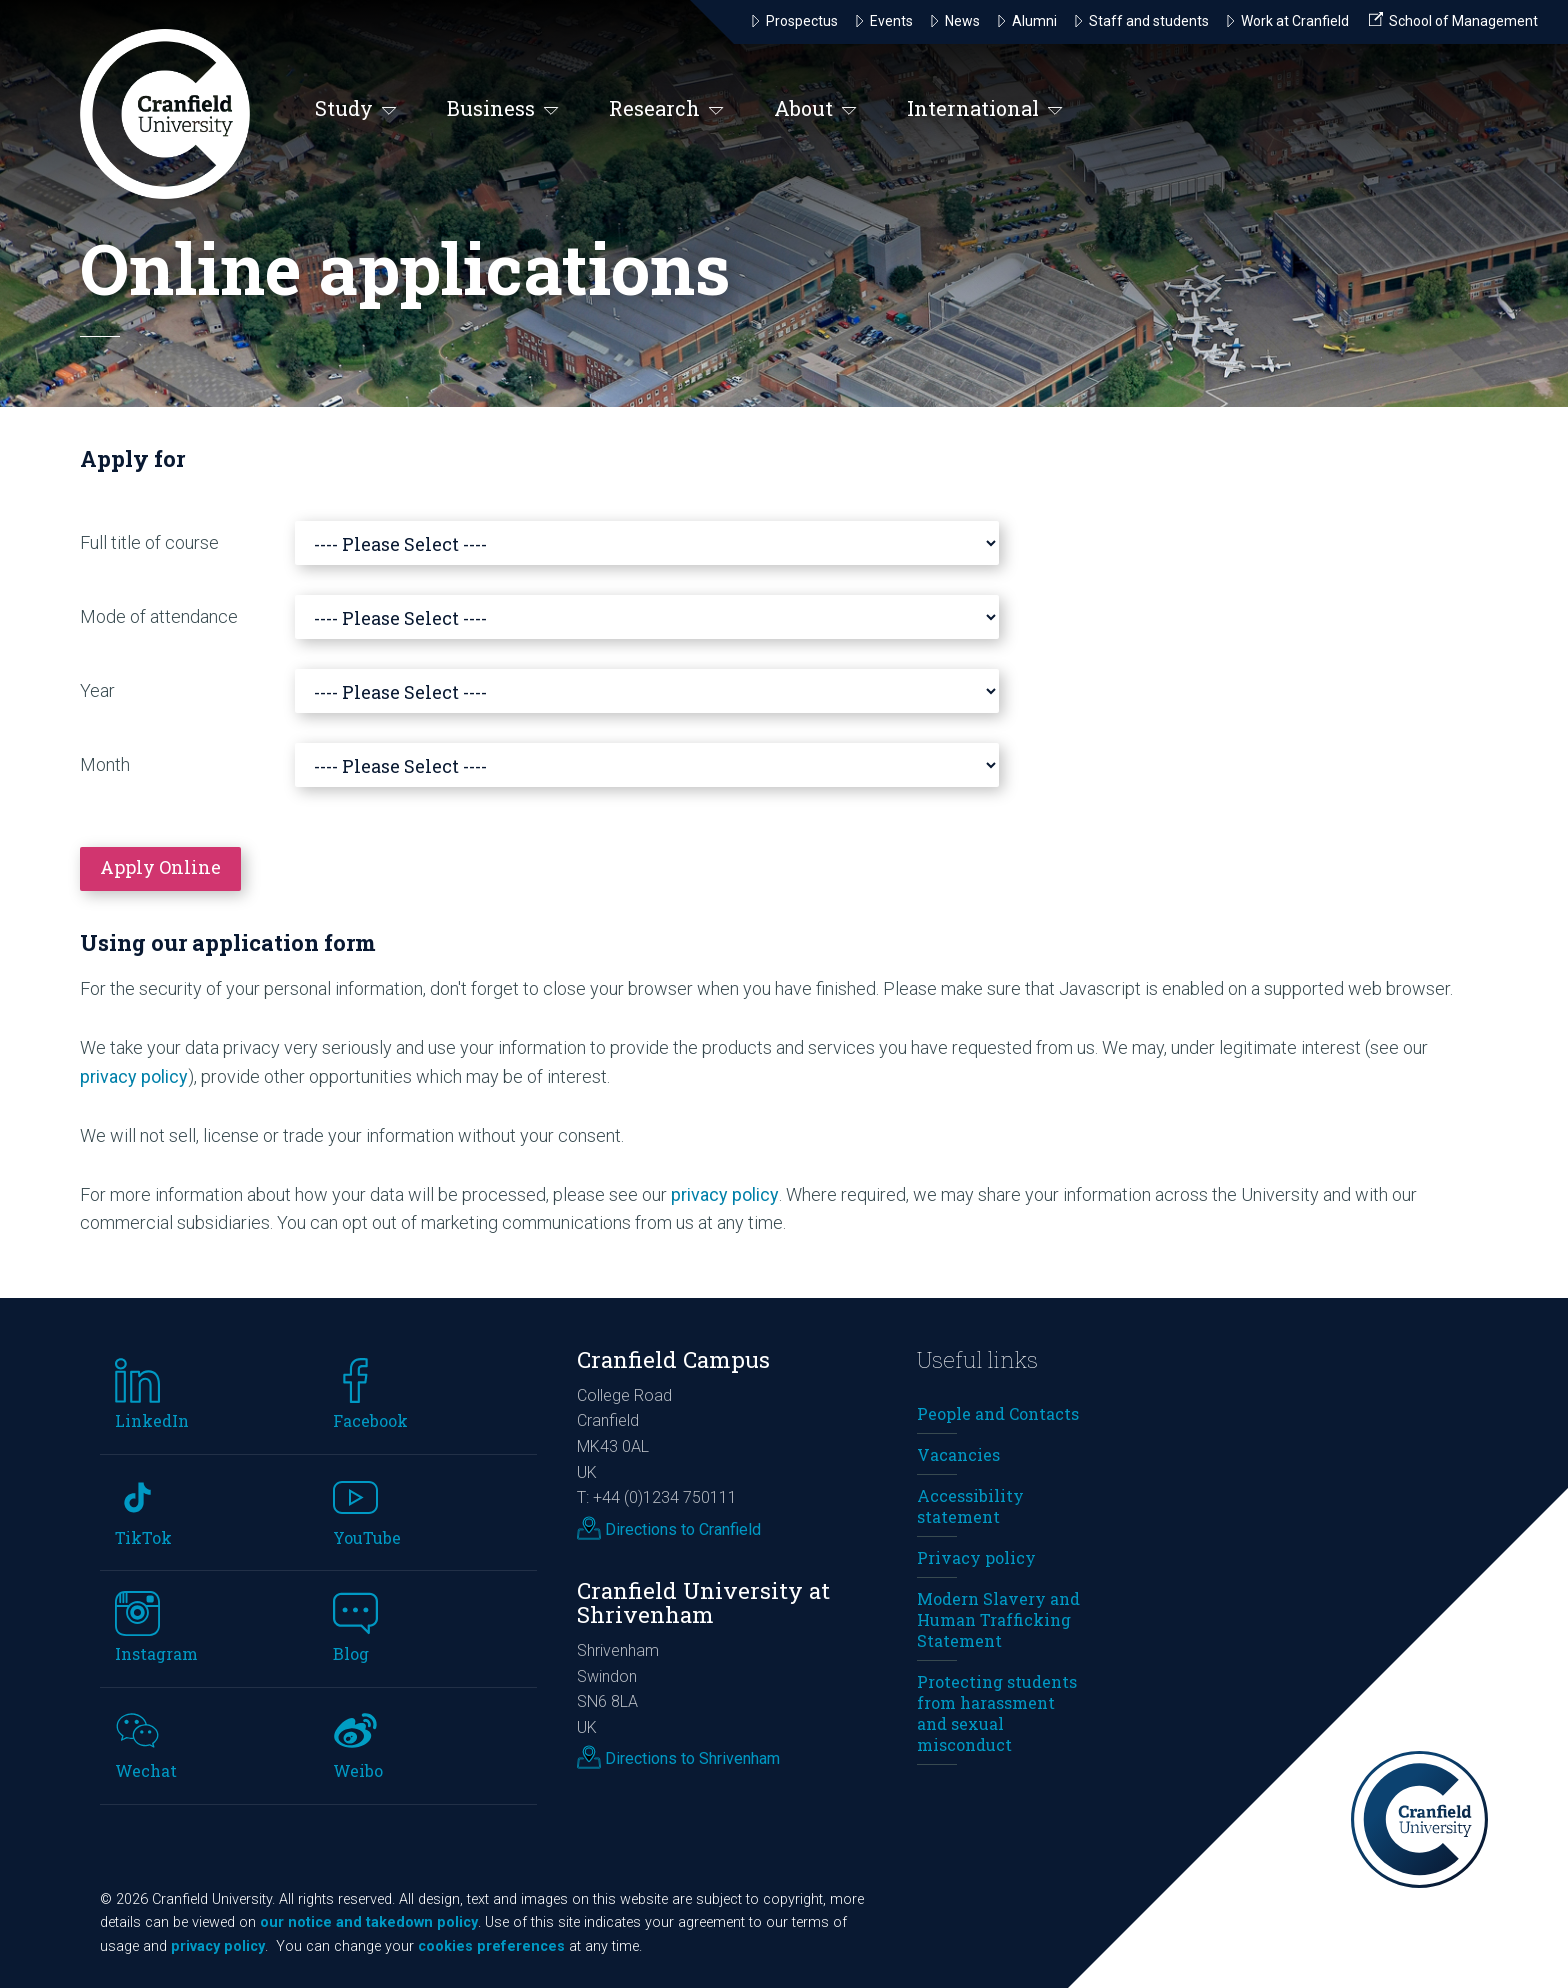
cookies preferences (491, 1946)
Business (503, 109)
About (815, 109)
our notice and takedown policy (369, 1922)
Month (105, 764)
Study (356, 109)
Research (666, 109)
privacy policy (134, 1076)
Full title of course (149, 542)
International (985, 109)
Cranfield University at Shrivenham (703, 1603)
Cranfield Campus (673, 1359)
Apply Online (160, 867)
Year (97, 690)
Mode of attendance (159, 616)
